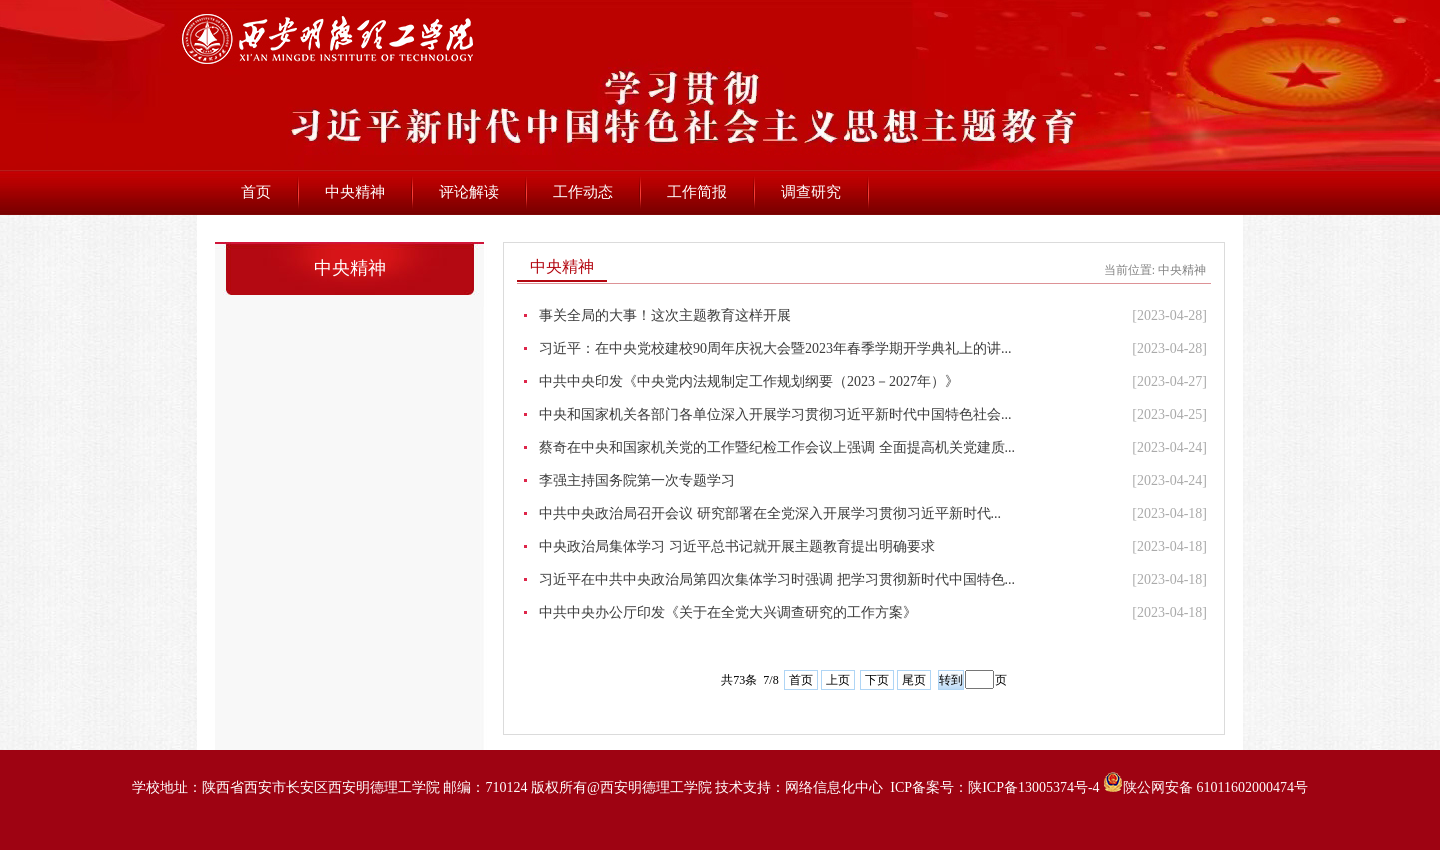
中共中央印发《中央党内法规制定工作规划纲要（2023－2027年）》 (749, 381)
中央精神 (355, 192)
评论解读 (469, 192)
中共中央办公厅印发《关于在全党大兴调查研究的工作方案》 (728, 612)
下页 (877, 680)
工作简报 (697, 192)
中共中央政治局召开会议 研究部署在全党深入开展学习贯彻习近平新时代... (770, 513)
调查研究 (811, 192)
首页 (256, 192)
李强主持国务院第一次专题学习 (637, 480)
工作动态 (583, 192)
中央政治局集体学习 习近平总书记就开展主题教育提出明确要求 (737, 546)
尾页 (914, 680)
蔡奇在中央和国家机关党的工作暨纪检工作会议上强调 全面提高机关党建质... (777, 447)
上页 (838, 680)
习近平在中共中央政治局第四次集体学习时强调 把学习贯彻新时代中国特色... (777, 579)
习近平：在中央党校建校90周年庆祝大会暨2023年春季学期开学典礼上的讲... (775, 348)
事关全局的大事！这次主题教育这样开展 (665, 315)
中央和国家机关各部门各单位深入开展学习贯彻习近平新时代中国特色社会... (775, 414)
